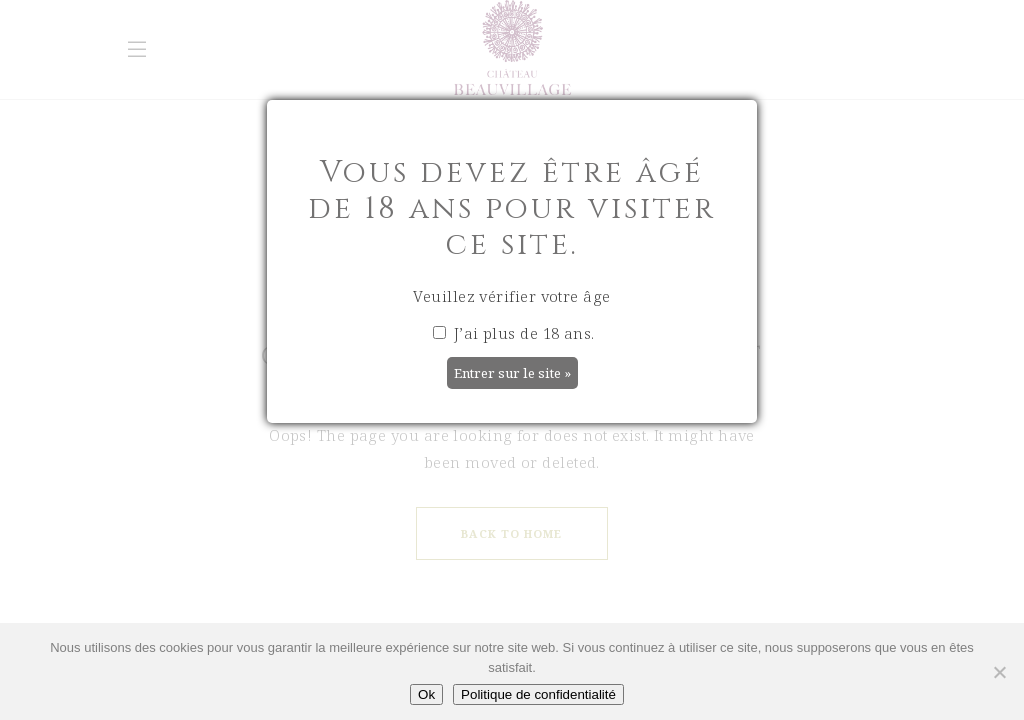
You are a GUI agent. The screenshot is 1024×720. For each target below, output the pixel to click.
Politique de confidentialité (538, 694)
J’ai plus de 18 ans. (513, 333)
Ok (426, 694)
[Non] (999, 672)
